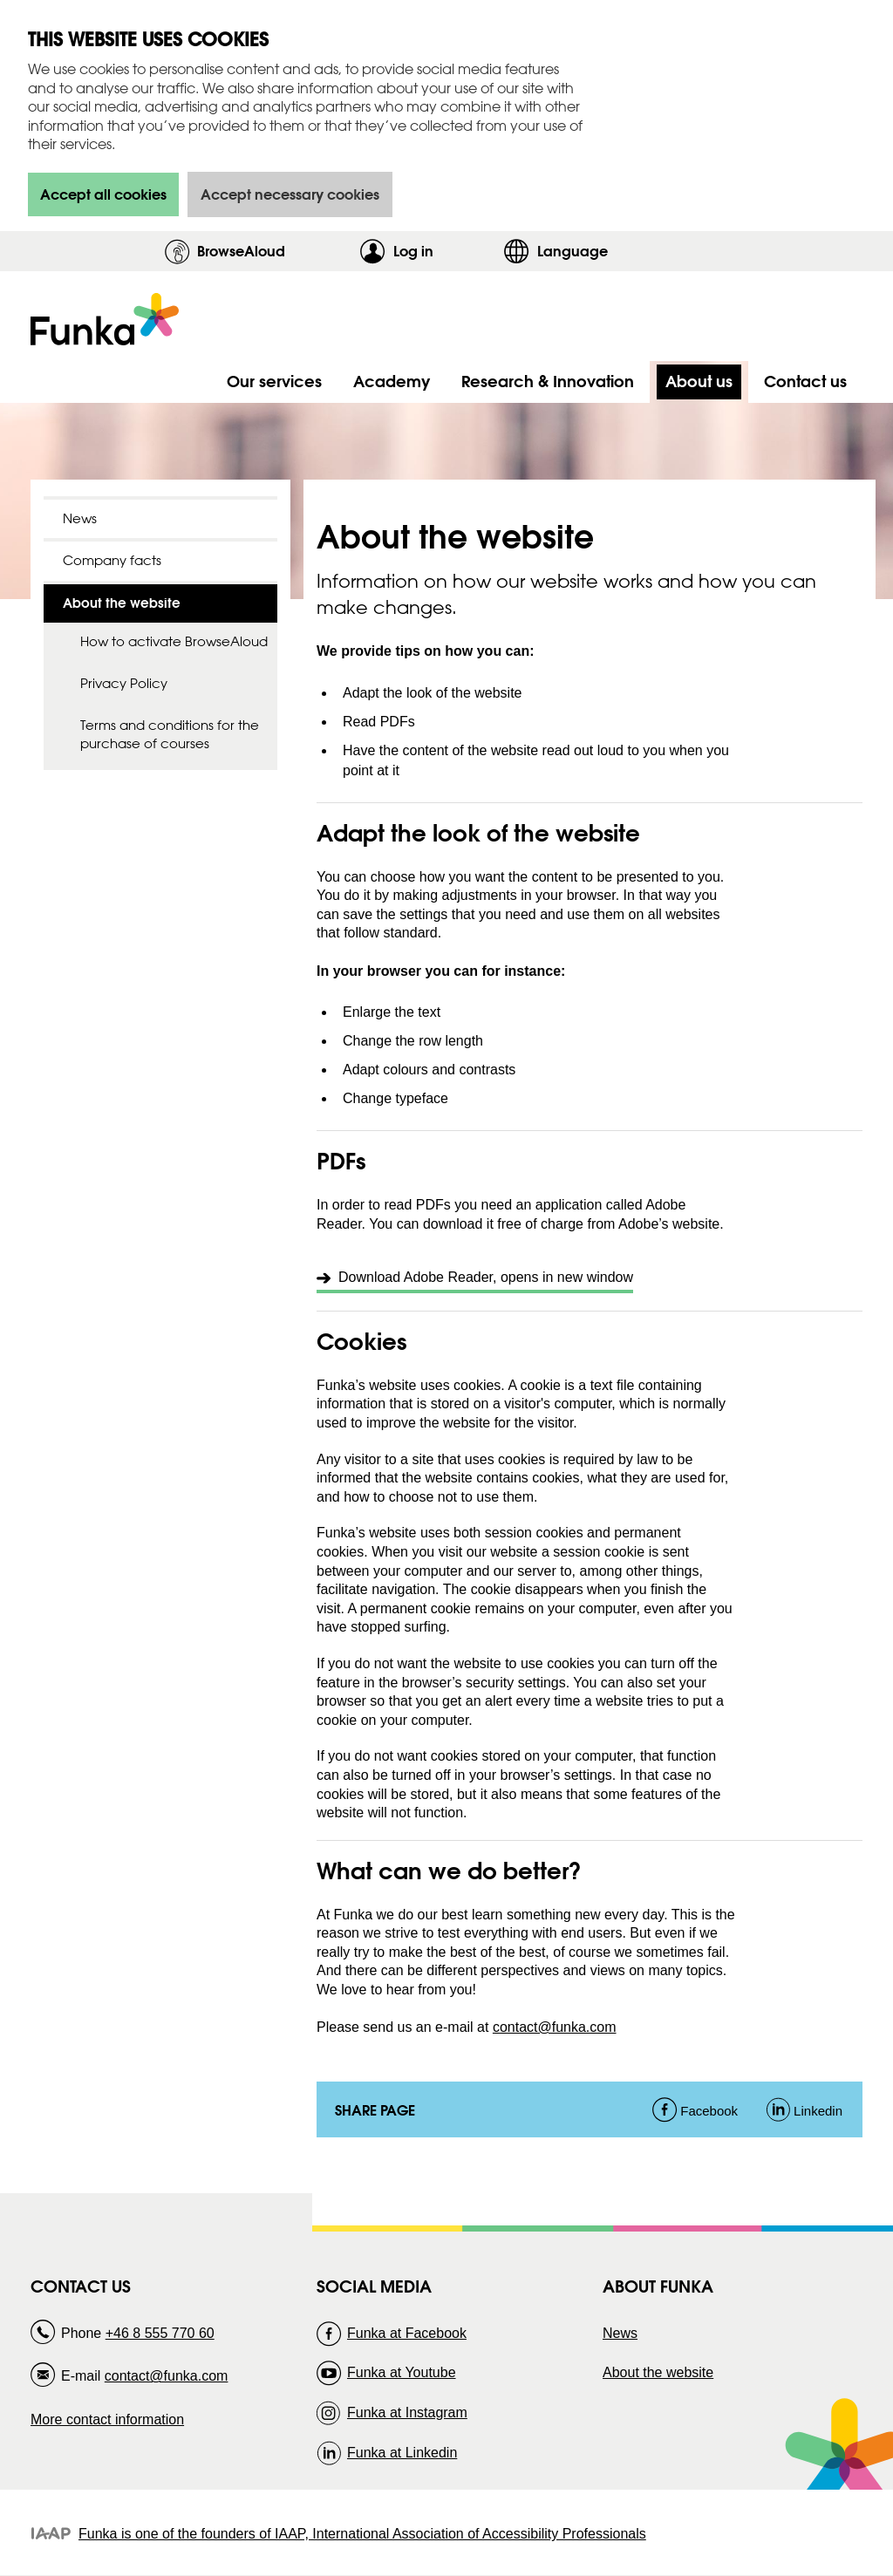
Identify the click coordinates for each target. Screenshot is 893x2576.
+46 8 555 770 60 (160, 2333)
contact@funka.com (555, 2027)
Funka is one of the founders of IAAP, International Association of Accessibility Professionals (362, 2533)
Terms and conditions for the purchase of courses (169, 734)
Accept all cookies (103, 194)
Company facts (112, 560)
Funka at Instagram (407, 2412)
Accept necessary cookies (290, 194)
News (80, 518)
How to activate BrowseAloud (174, 641)
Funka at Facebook (407, 2333)
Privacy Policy (123, 683)
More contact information (107, 2419)
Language (572, 251)
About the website (658, 2372)
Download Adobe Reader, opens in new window (485, 1277)
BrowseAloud (241, 251)
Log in (443, 251)
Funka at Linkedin (402, 2452)
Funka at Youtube (401, 2372)
